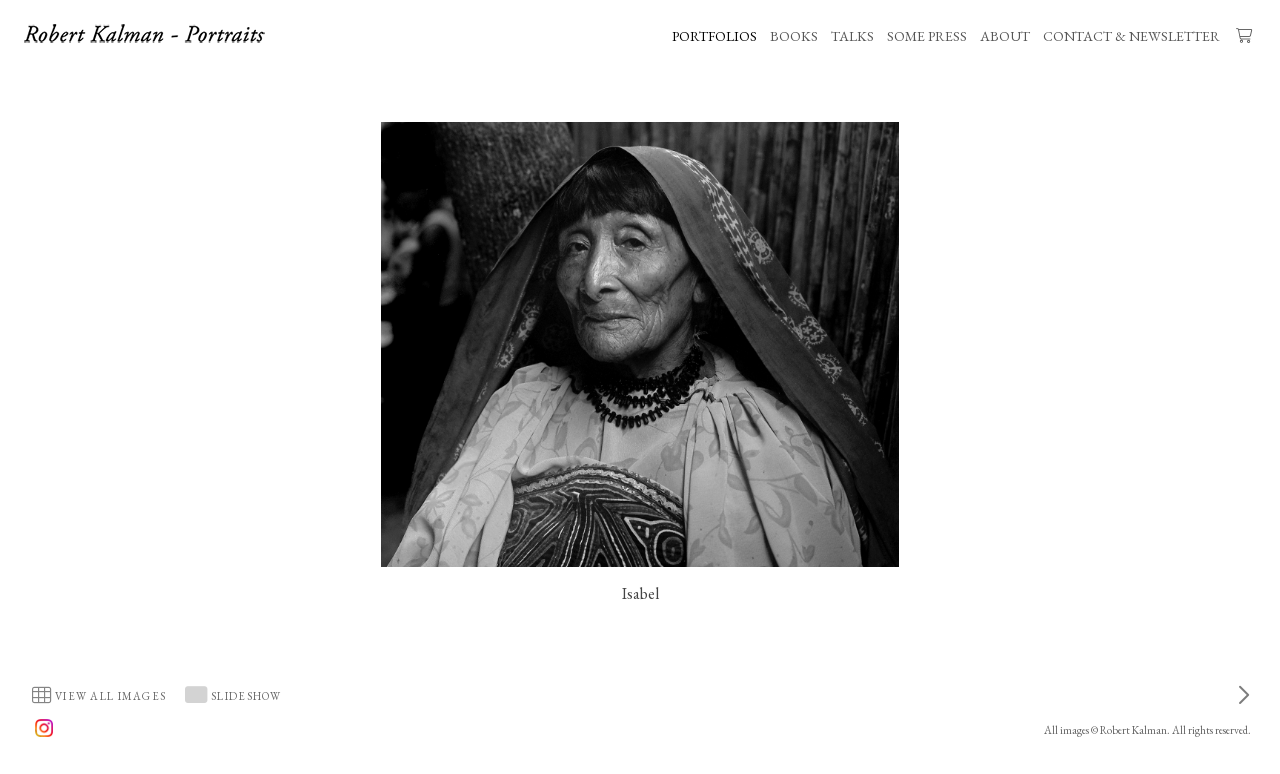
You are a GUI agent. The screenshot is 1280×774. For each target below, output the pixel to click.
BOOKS (794, 36)
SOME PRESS (927, 36)
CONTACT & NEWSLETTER (1131, 36)
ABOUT (1005, 36)
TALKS (852, 36)
